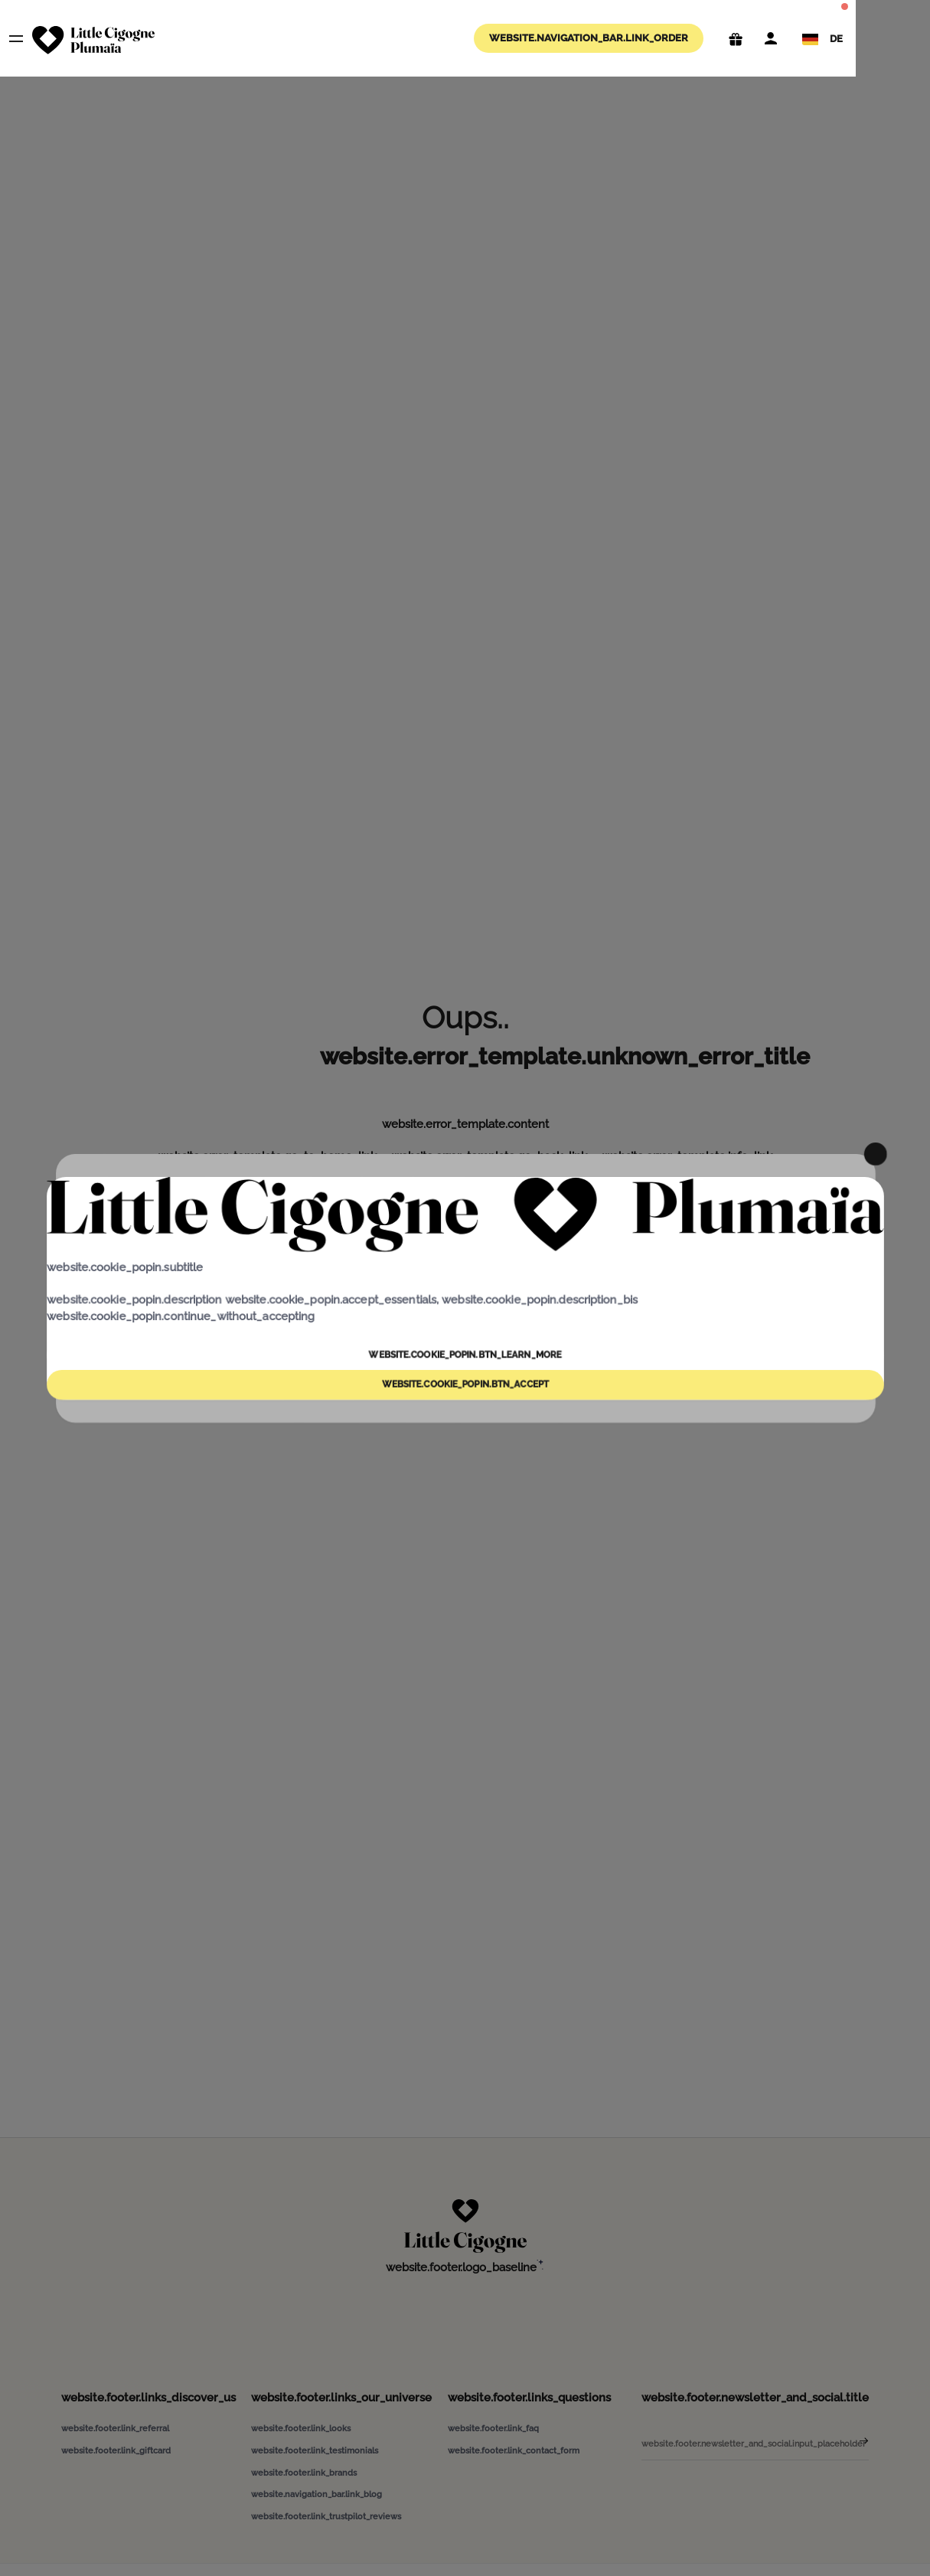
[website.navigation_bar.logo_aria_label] (93, 40)
